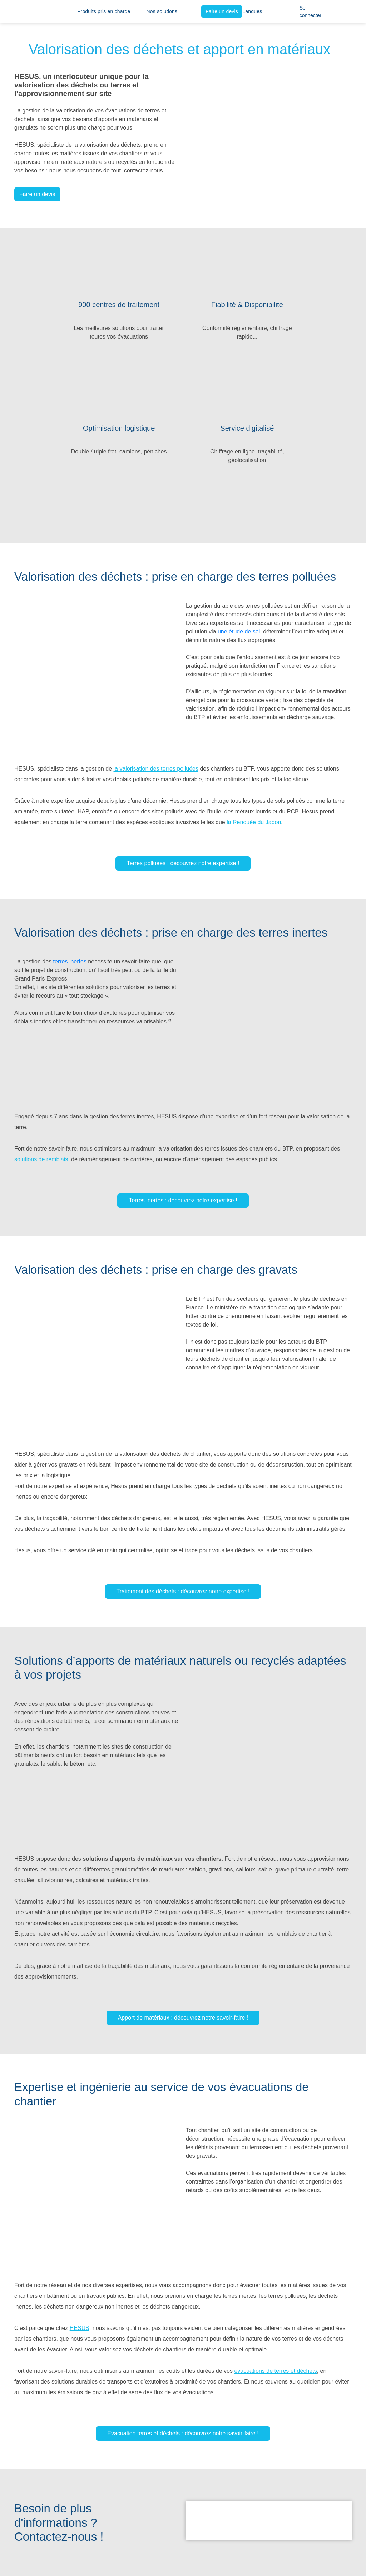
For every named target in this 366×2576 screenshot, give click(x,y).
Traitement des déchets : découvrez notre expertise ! (183, 1591)
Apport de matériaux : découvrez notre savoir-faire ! (183, 2018)
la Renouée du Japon (254, 822)
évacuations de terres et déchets (275, 2371)
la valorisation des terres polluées (155, 769)
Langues (252, 11)
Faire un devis (222, 11)
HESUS (79, 2328)
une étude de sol (239, 631)
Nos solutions (162, 11)
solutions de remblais (41, 1159)
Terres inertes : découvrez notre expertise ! (183, 1200)
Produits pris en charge (103, 11)
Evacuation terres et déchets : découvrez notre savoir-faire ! (182, 2433)
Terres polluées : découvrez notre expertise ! (183, 863)
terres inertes (69, 961)
